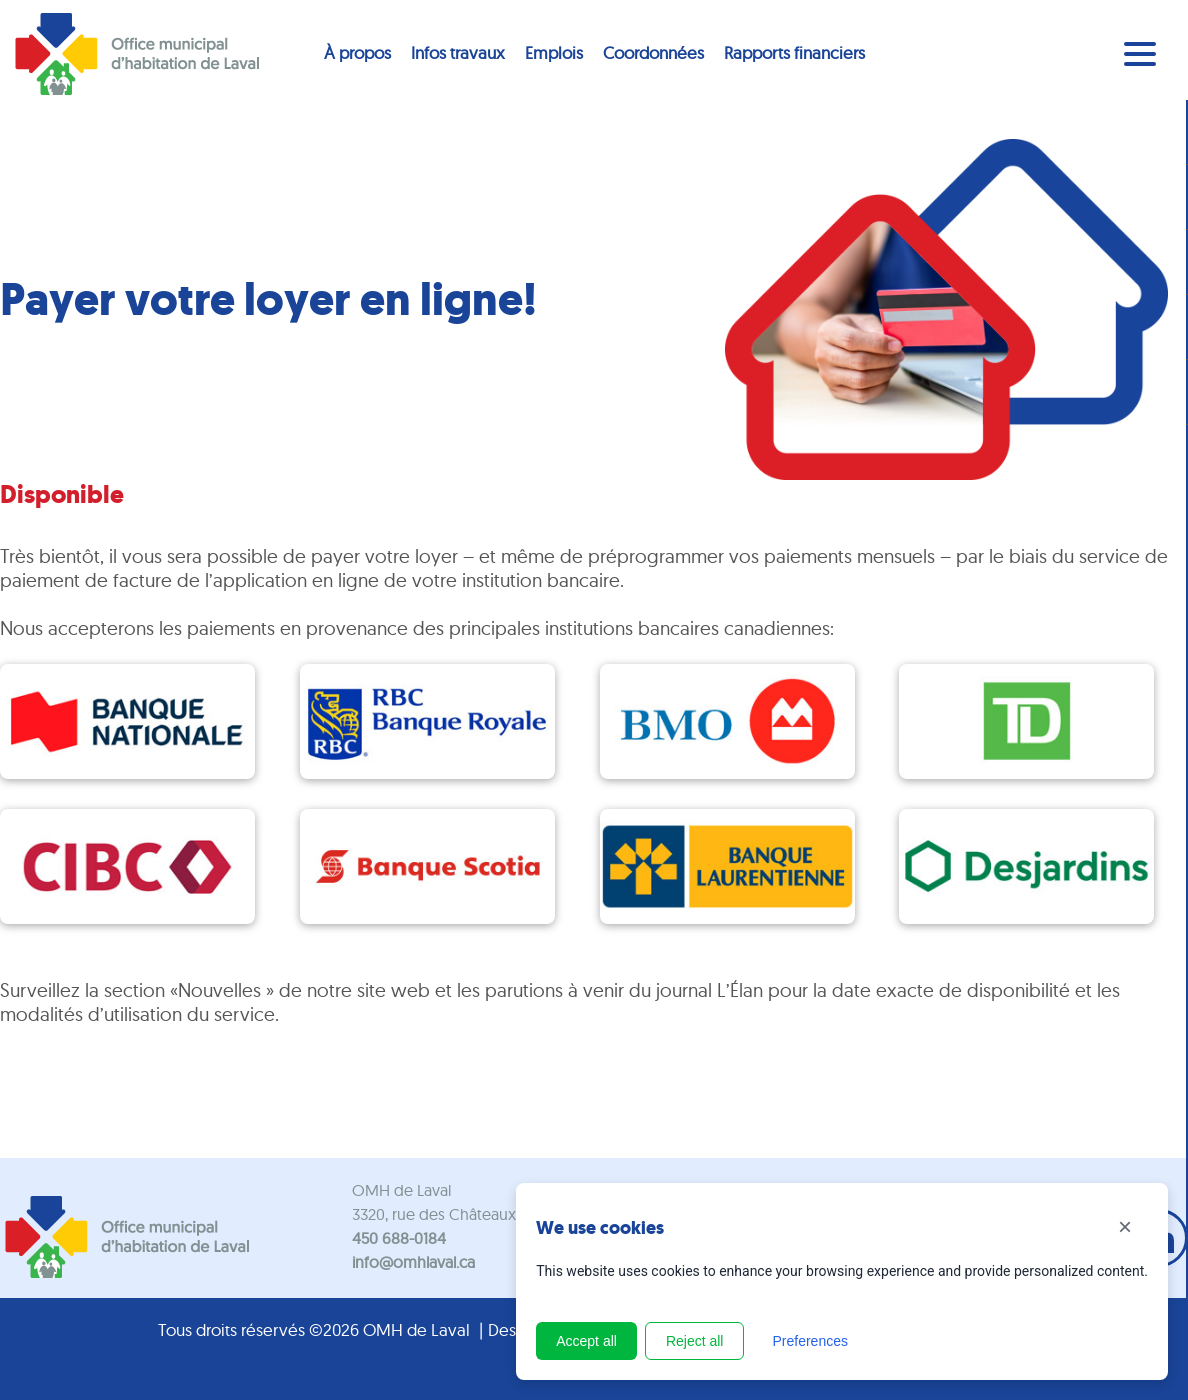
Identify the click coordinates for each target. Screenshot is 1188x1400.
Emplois (554, 52)
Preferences (809, 1341)
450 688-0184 (399, 1238)
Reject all (695, 1341)
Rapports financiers (794, 52)
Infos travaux (458, 52)
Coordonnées (653, 52)
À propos (357, 52)
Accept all (586, 1341)
